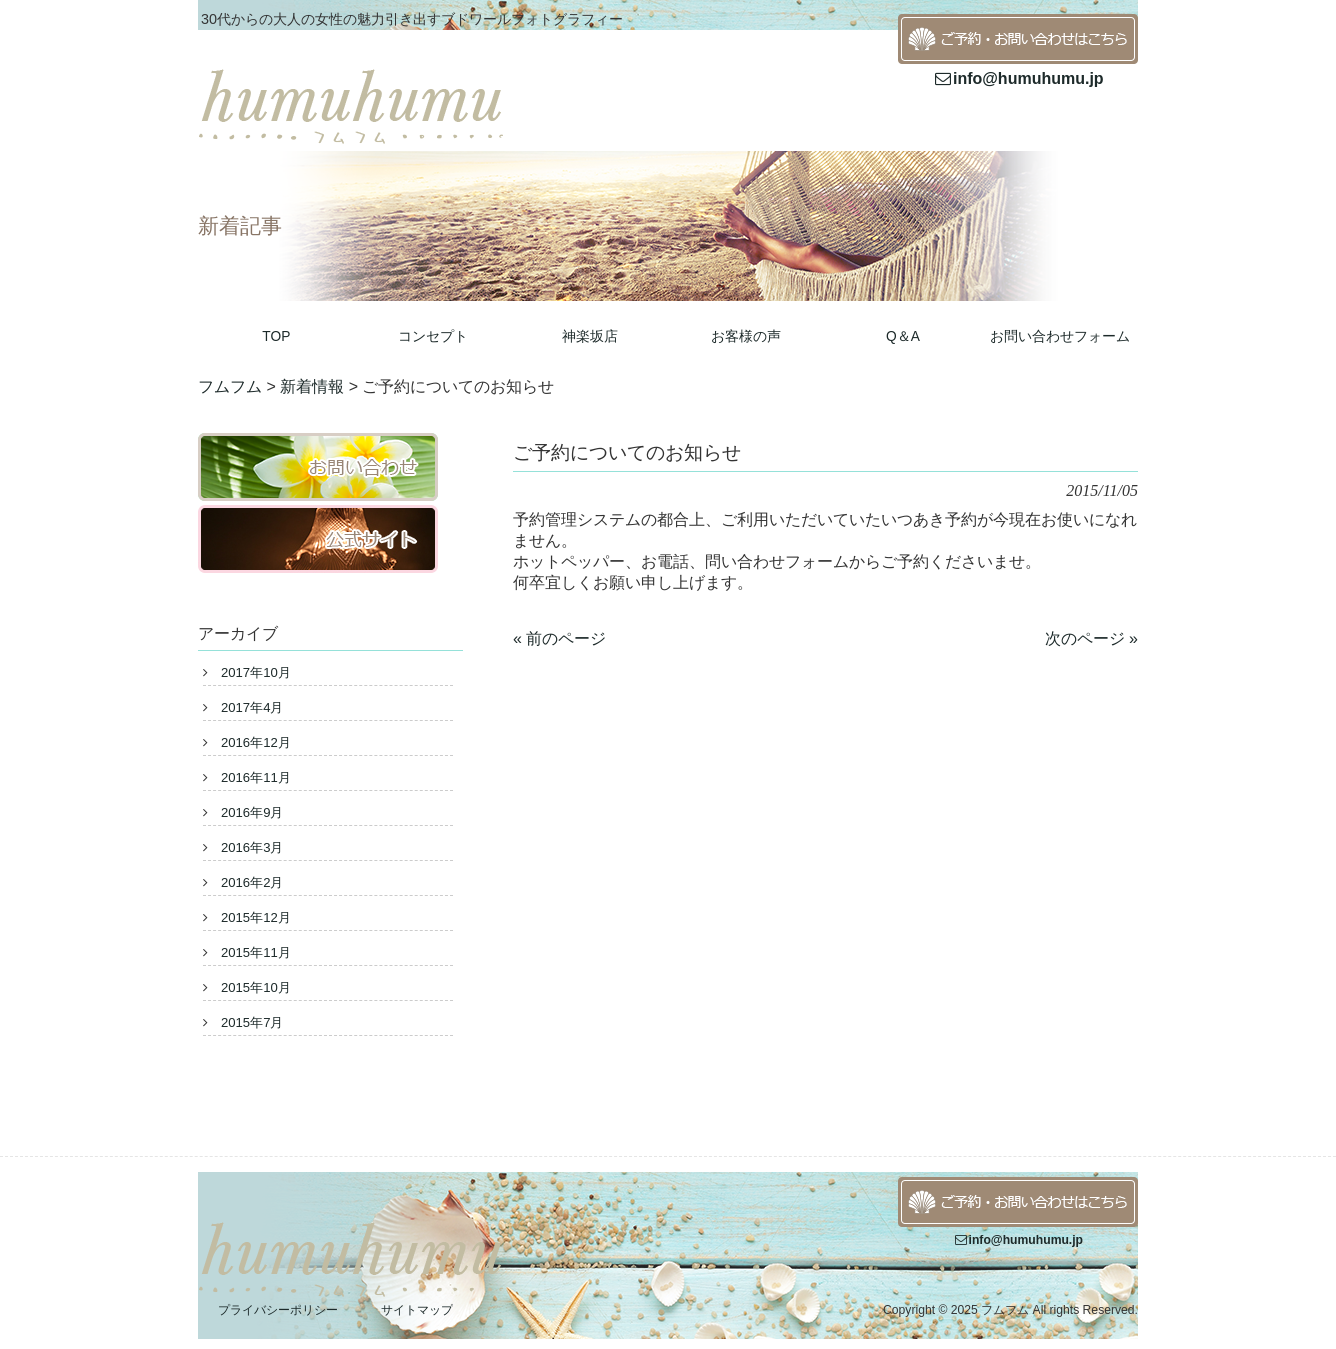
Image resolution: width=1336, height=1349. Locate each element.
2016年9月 (252, 812)
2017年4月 (252, 707)
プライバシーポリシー (278, 1310)
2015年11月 (256, 952)
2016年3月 (252, 847)
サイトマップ (417, 1310)
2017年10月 (256, 672)
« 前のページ (559, 638)
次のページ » (1091, 638)
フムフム (230, 386)
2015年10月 (256, 987)
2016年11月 (256, 777)
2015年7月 (252, 1022)
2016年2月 (252, 882)
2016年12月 (256, 742)
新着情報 (312, 386)
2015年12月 (256, 917)
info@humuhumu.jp (1017, 78)
